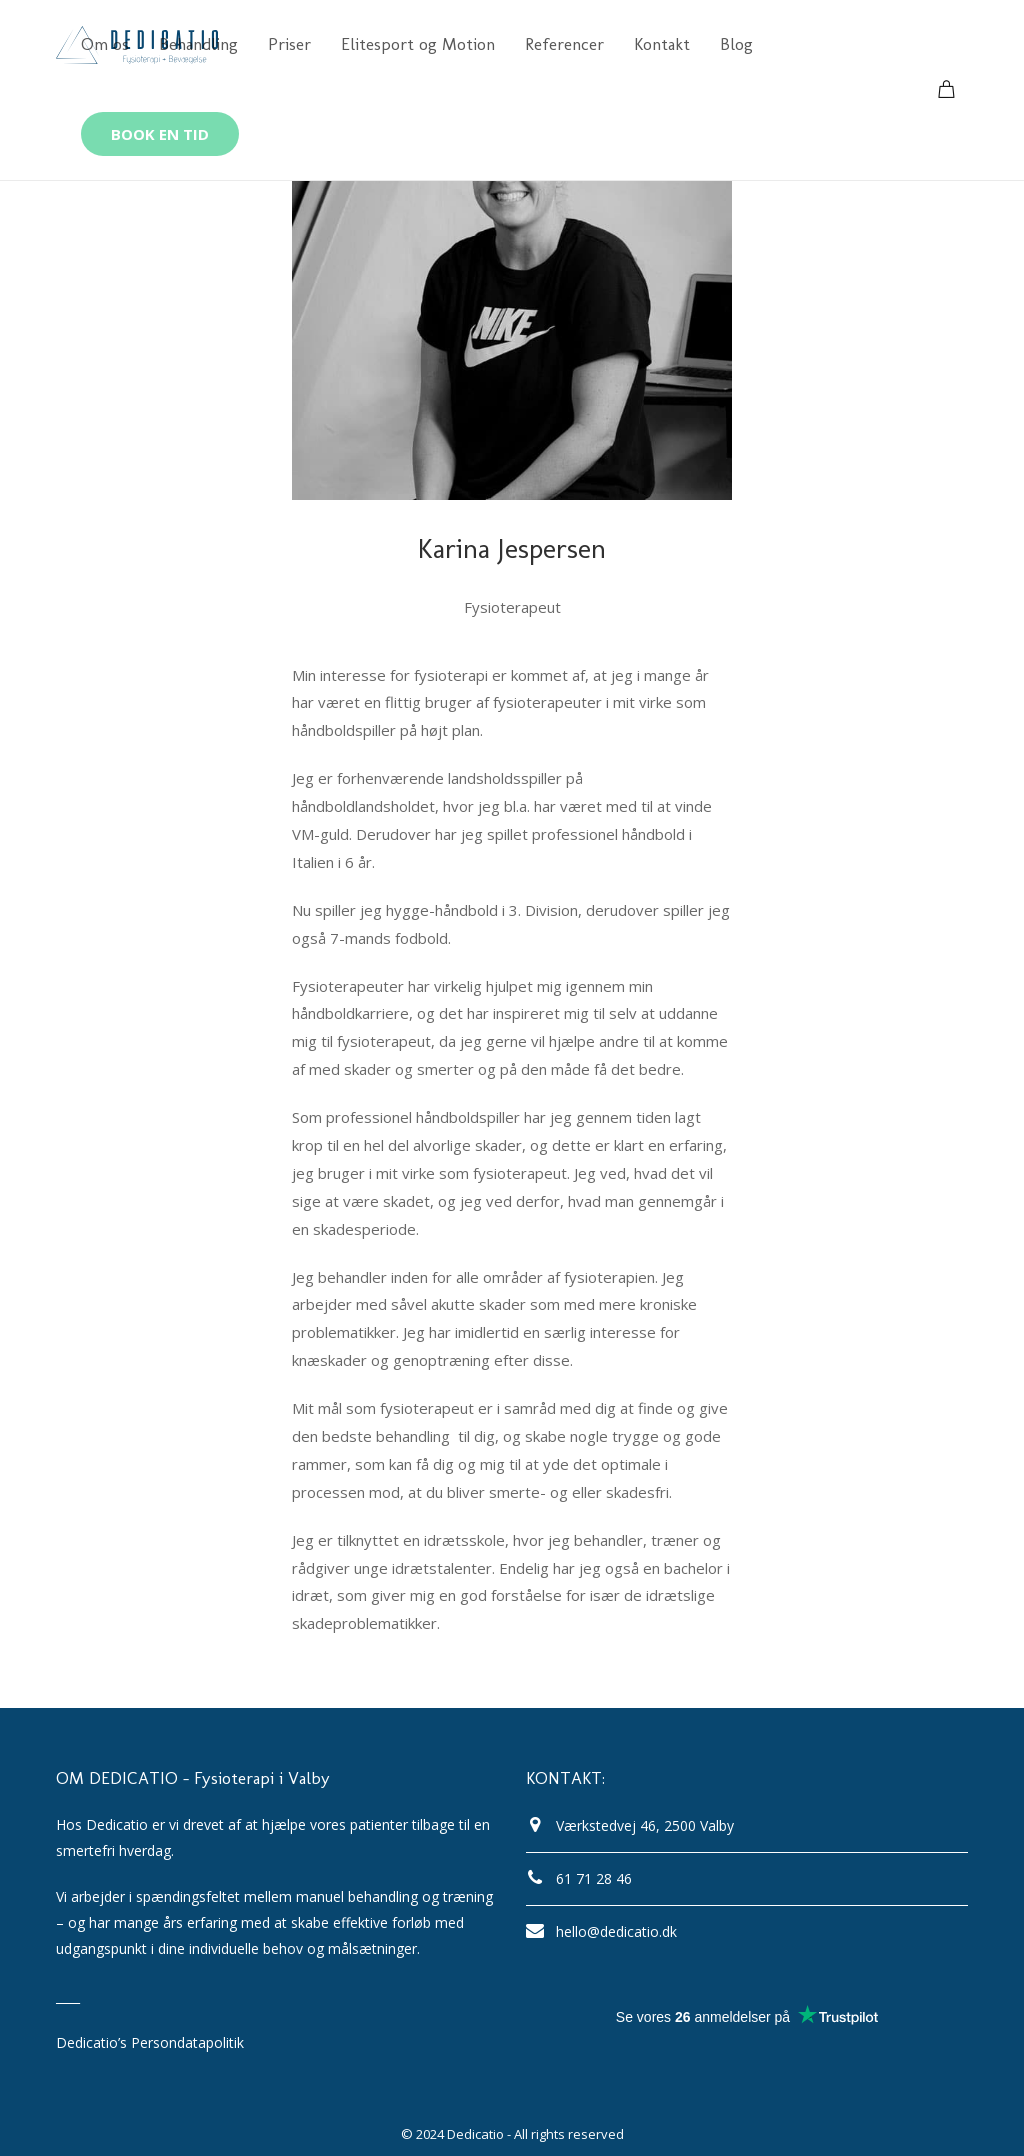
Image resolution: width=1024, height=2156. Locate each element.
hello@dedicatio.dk (616, 1931)
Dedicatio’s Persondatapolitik (150, 2042)
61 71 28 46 (594, 1878)
